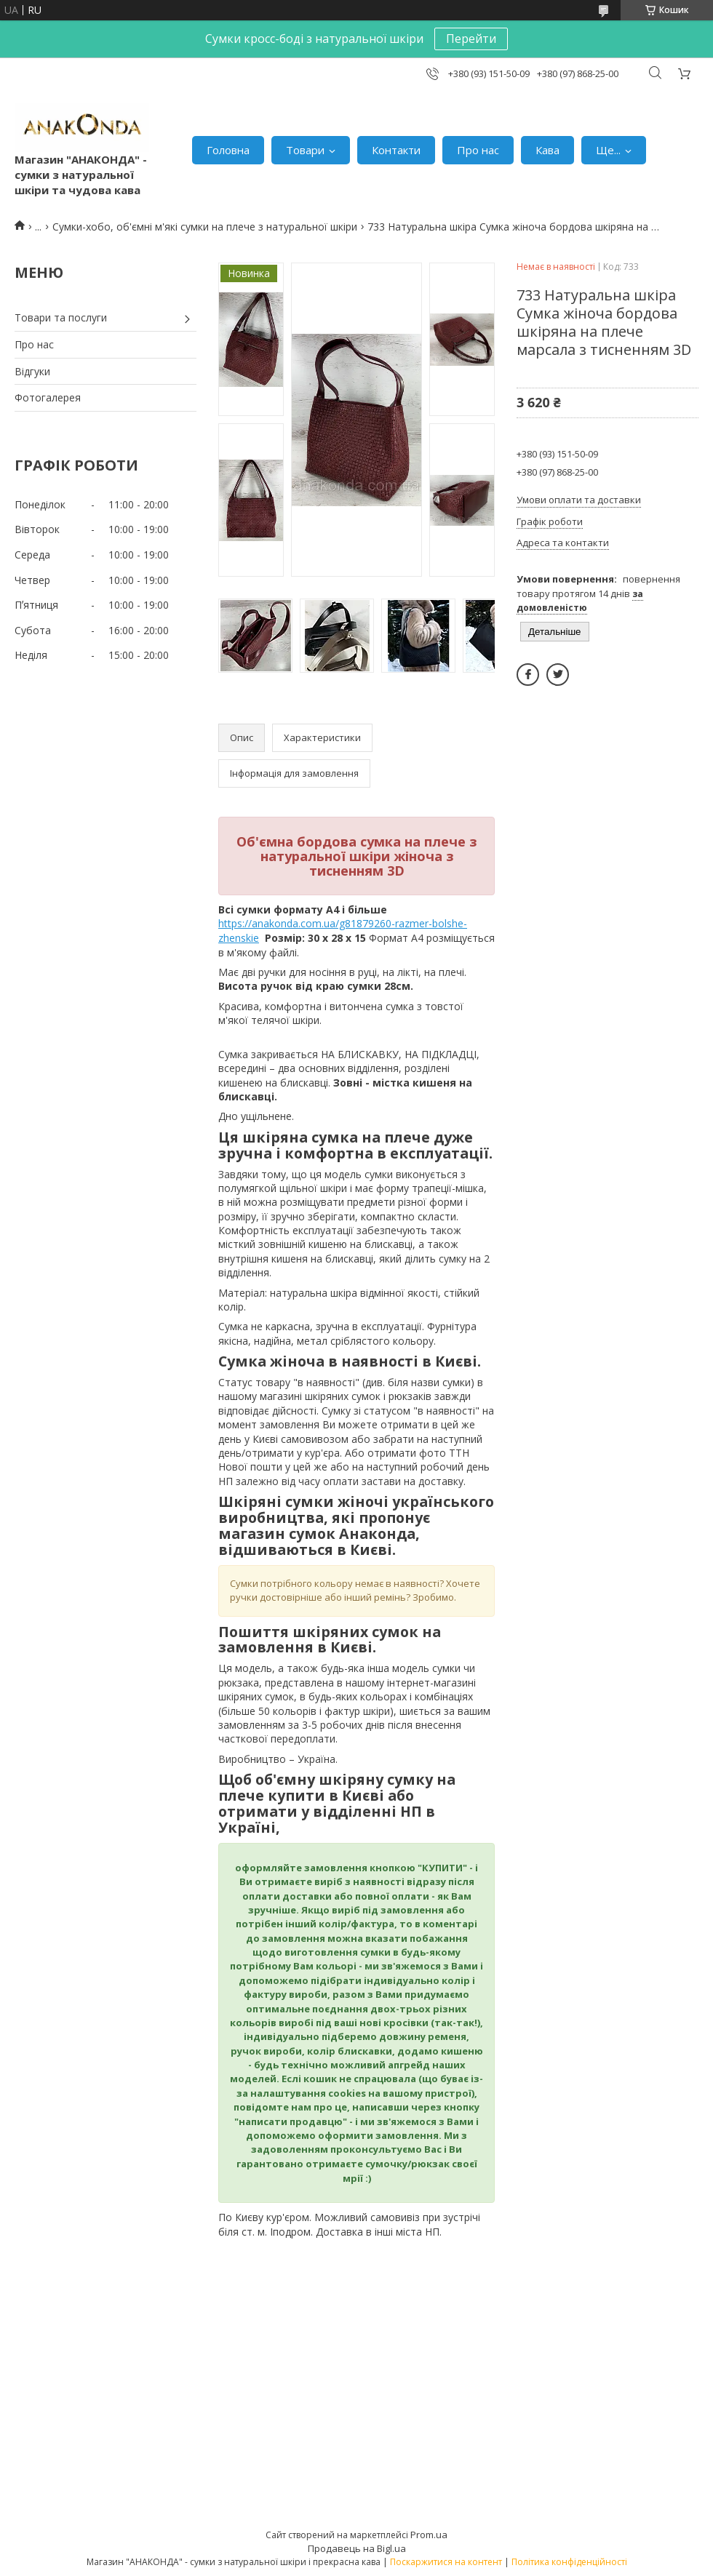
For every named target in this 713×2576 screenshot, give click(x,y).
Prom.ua (428, 2534)
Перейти (471, 39)
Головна (228, 150)
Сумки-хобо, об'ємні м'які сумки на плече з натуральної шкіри (204, 226)
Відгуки (32, 371)
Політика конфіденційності (569, 2562)
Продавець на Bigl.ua (357, 2548)
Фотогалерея (48, 397)
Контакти (396, 150)
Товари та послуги (61, 317)
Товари (305, 150)
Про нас (478, 150)
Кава (547, 150)
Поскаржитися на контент (446, 2562)
